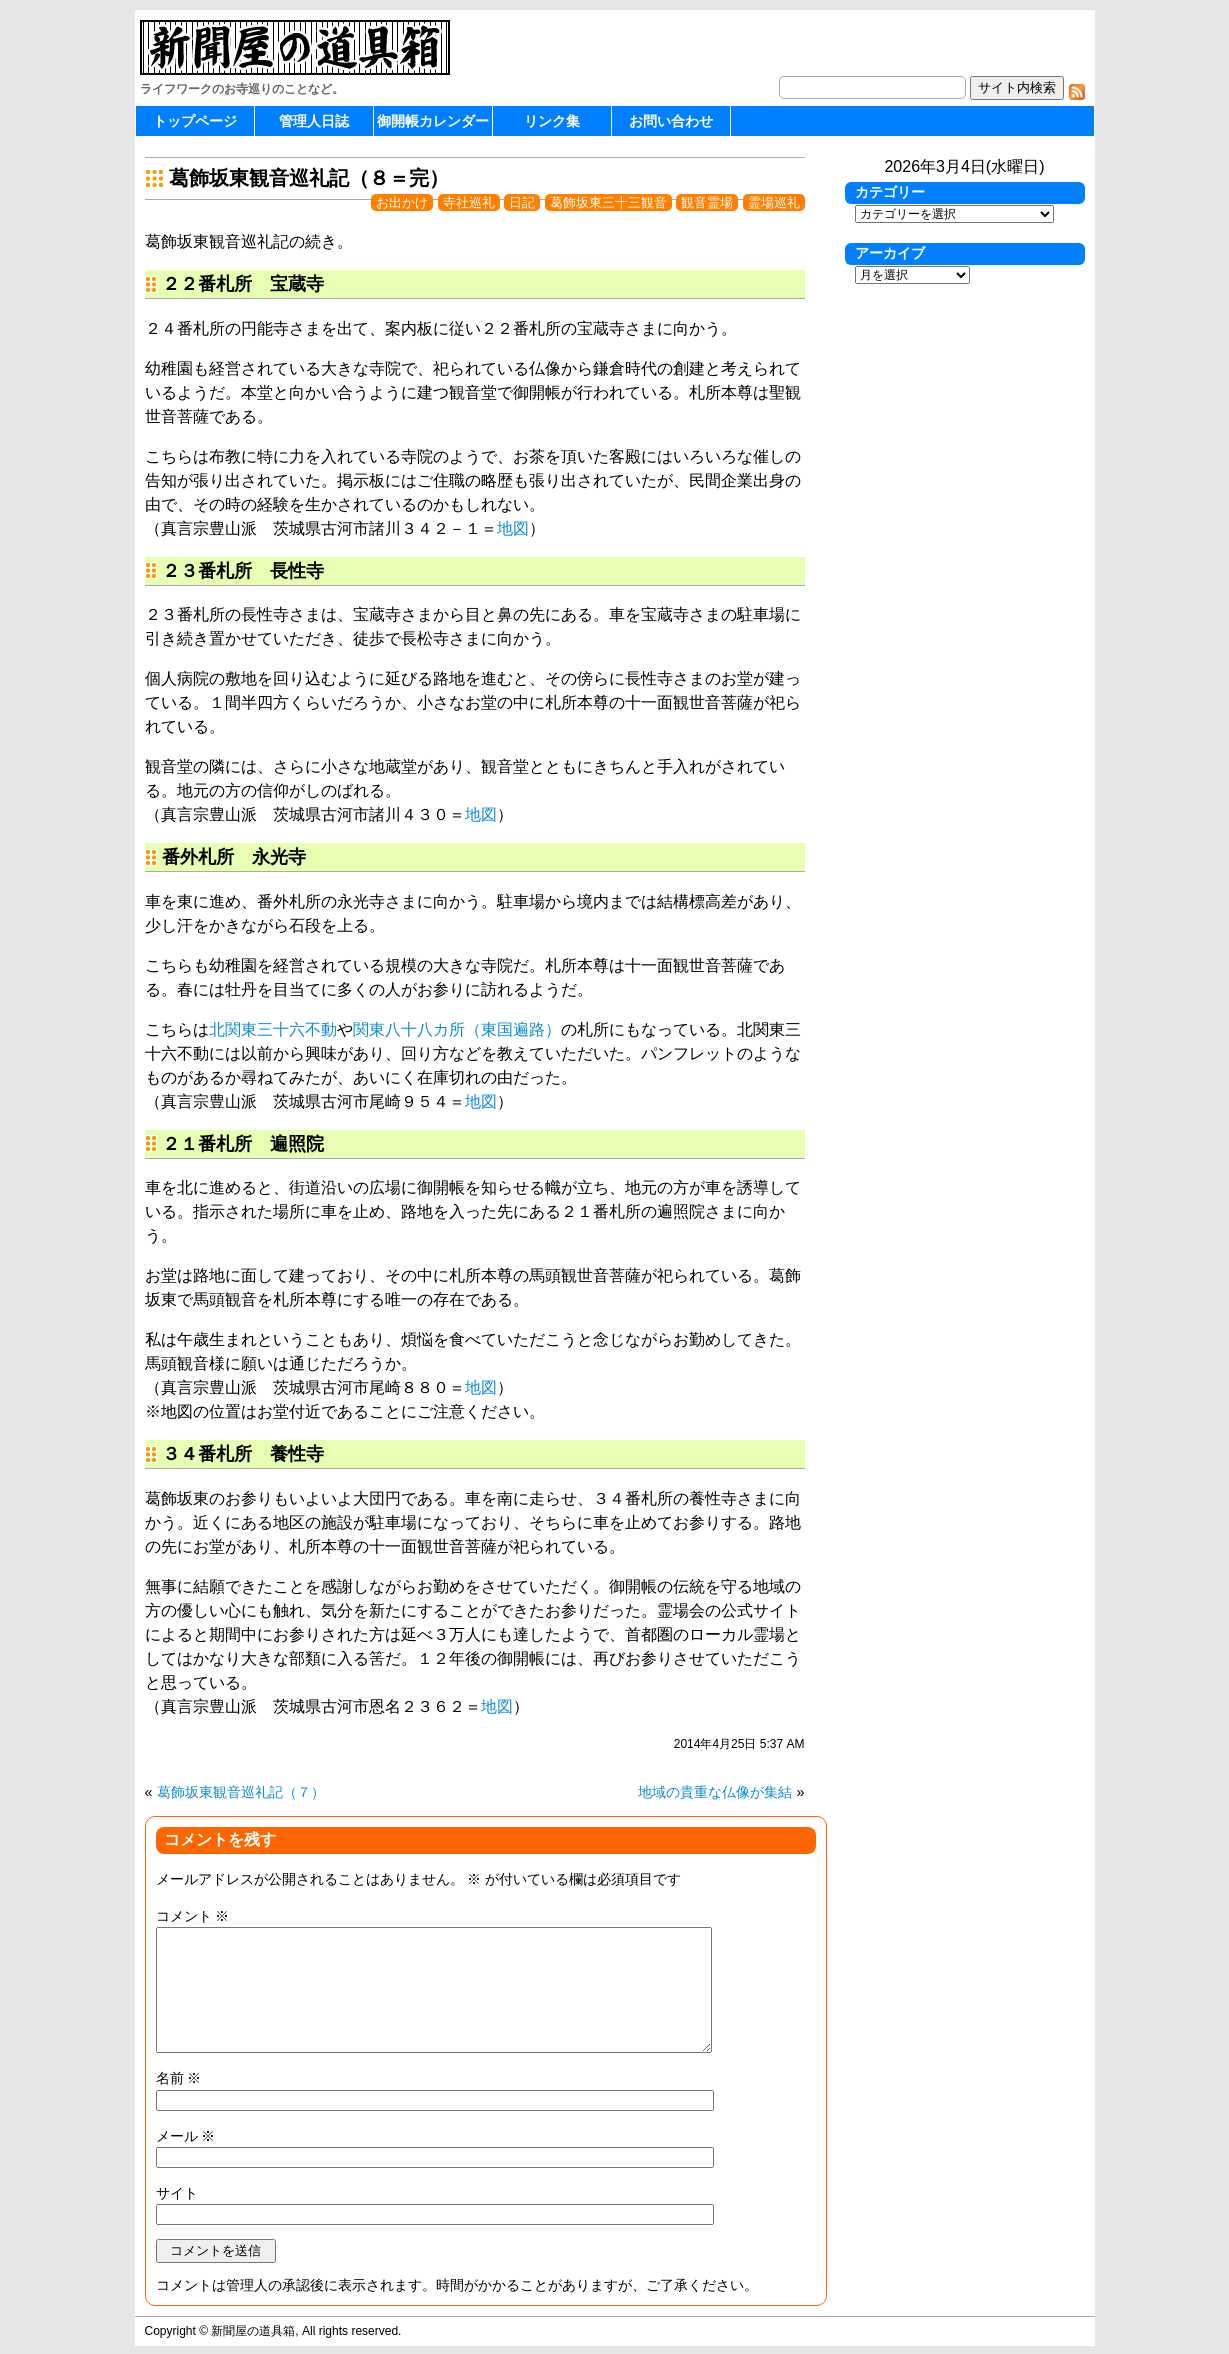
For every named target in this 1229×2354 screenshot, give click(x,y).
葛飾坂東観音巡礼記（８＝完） (309, 178)
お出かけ (402, 202)
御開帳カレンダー (433, 121)
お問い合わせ (671, 121)
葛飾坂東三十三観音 (608, 202)
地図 (513, 528)
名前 (179, 2078)
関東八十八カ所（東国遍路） (457, 1029)
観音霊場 (707, 202)
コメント (193, 1916)
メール (186, 2136)
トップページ (195, 121)
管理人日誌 (314, 121)
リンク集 (552, 121)
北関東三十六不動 (273, 1029)
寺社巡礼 (469, 202)
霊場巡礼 (774, 202)
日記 (522, 202)
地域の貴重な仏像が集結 (715, 1792)
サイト (177, 2193)
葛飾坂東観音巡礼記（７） (241, 1792)
